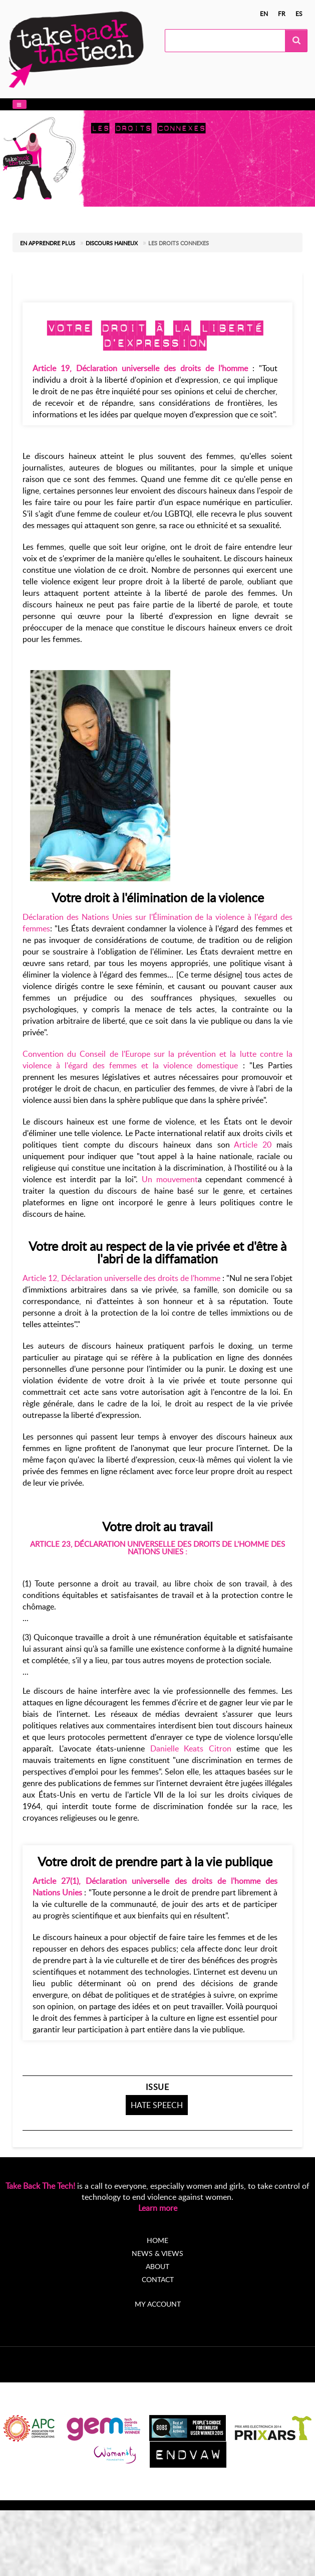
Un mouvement (170, 1179)
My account (158, 2304)
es (298, 14)
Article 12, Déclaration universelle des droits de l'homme (121, 1277)
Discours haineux (112, 243)
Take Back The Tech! (40, 2185)
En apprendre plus (47, 243)
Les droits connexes (178, 243)
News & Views (157, 2253)
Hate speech (157, 2105)
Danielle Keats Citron (190, 1748)
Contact (158, 2279)
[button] (20, 104)
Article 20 (252, 1144)
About (157, 2266)
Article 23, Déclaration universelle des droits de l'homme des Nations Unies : (157, 1547)
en (264, 14)
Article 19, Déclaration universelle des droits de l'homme (140, 368)
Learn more (157, 2207)
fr (281, 14)
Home (157, 2240)
